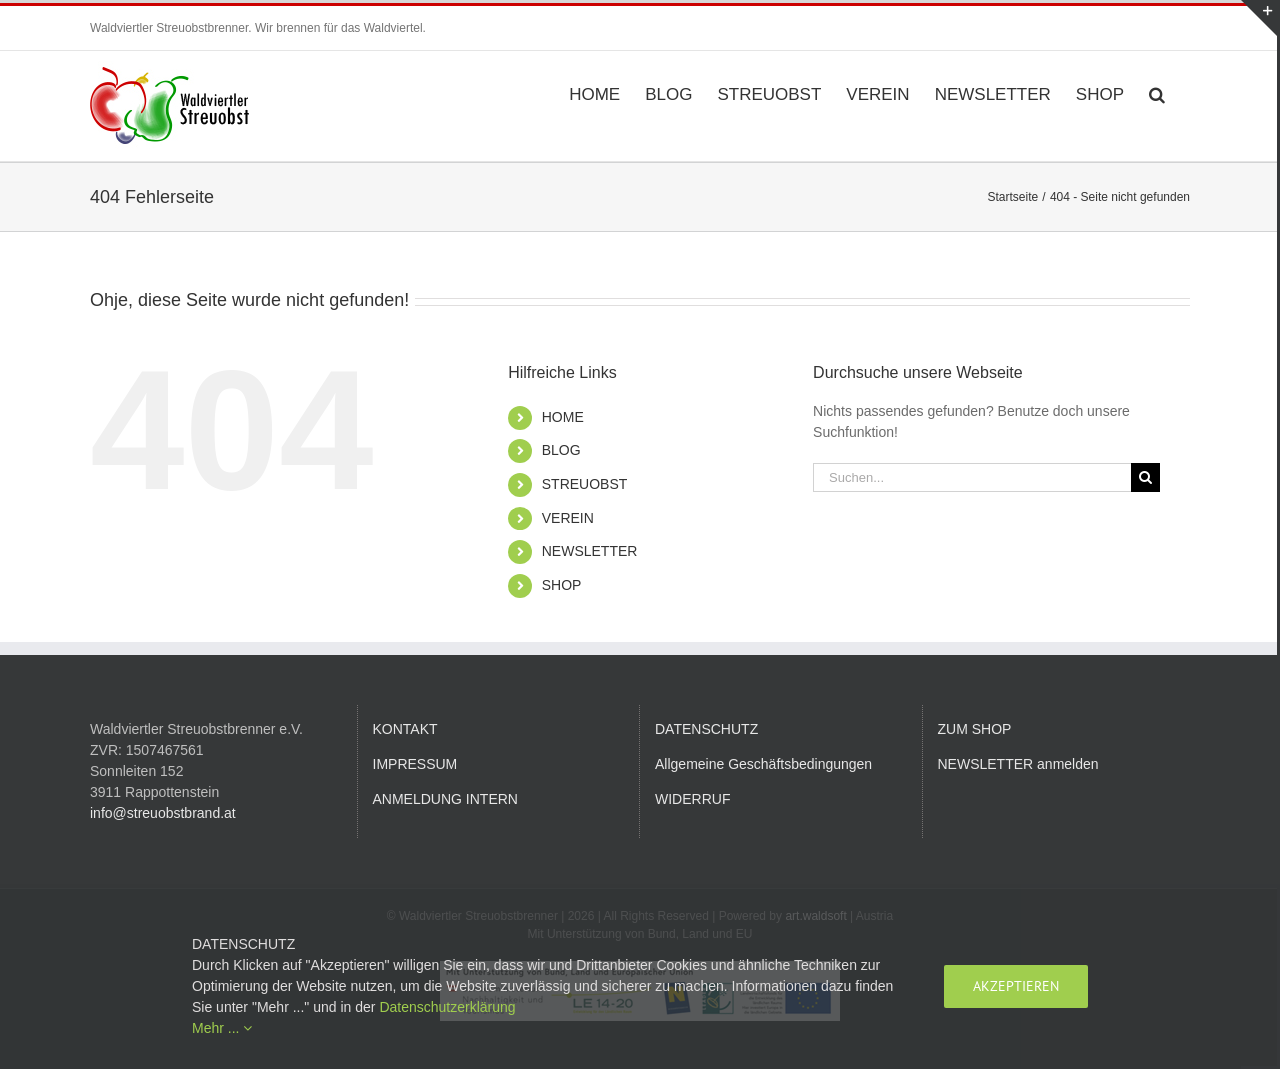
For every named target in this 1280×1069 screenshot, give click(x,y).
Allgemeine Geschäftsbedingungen (763, 764)
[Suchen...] (972, 477)
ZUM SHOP (975, 729)
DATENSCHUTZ (706, 729)
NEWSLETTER (590, 551)
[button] (1157, 93)
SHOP (562, 585)
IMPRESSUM (415, 764)
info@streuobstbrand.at (163, 813)
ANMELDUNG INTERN (445, 799)
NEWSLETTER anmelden (1018, 764)
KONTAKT (405, 729)
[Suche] (1145, 477)
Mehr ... (222, 1028)
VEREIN (568, 518)
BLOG (561, 450)
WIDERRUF (692, 799)
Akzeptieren (1016, 986)
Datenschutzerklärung (447, 1007)
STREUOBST (585, 484)
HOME (563, 417)
